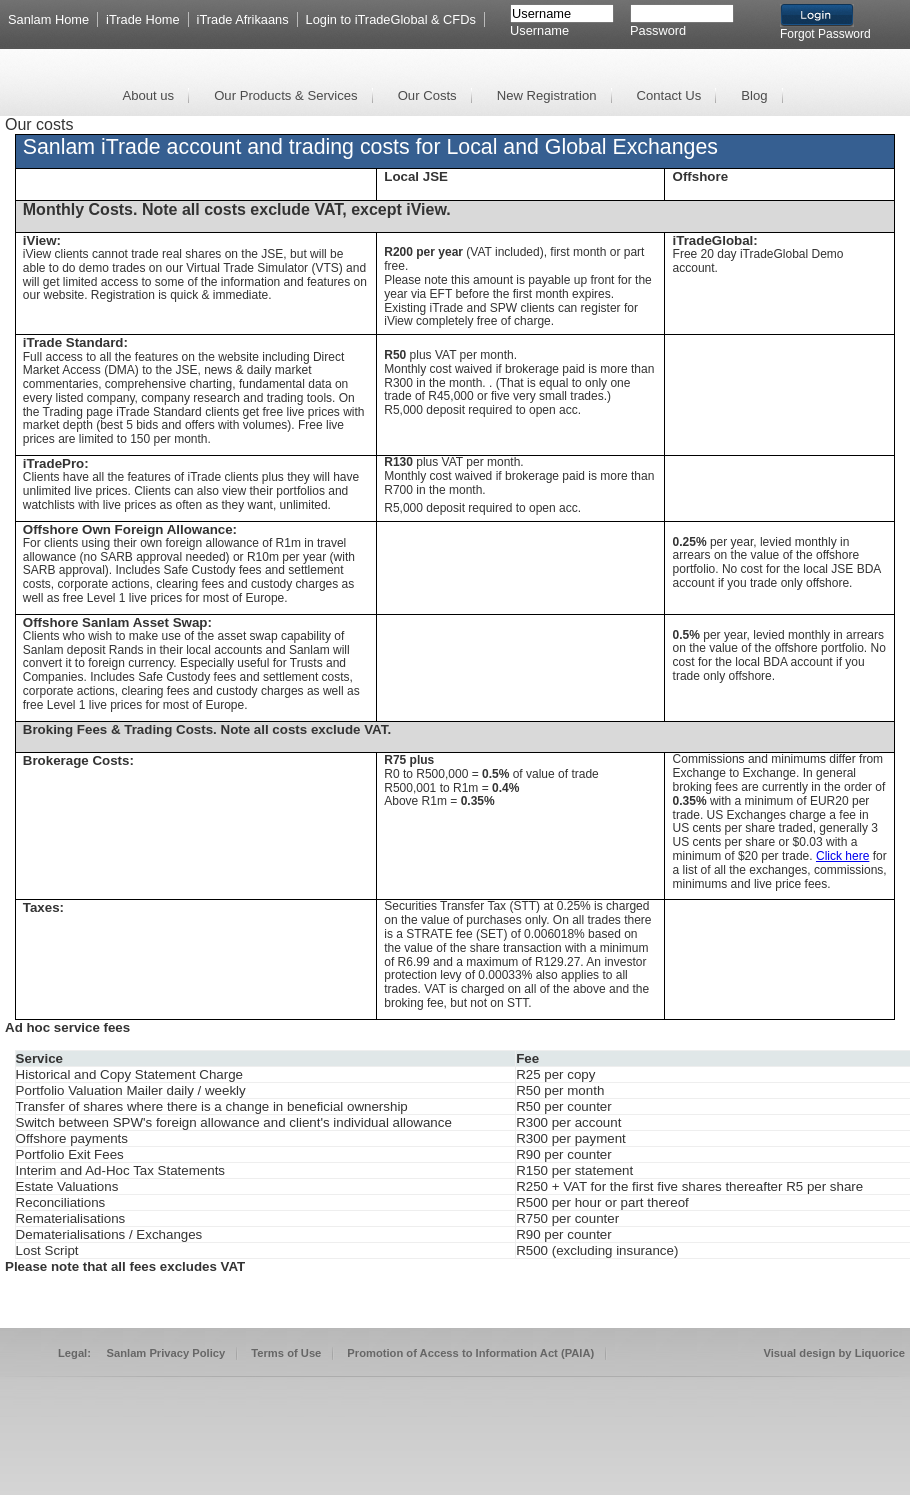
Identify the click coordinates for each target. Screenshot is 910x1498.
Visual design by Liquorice (834, 1353)
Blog (754, 95)
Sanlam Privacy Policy (166, 1353)
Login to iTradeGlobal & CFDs (391, 19)
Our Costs (427, 95)
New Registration (547, 95)
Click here (842, 856)
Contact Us (669, 95)
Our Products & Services (286, 95)
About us (148, 95)
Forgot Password (825, 34)
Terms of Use (286, 1353)
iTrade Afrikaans (243, 19)
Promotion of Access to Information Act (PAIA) (470, 1353)
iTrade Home (143, 19)
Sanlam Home (48, 19)
